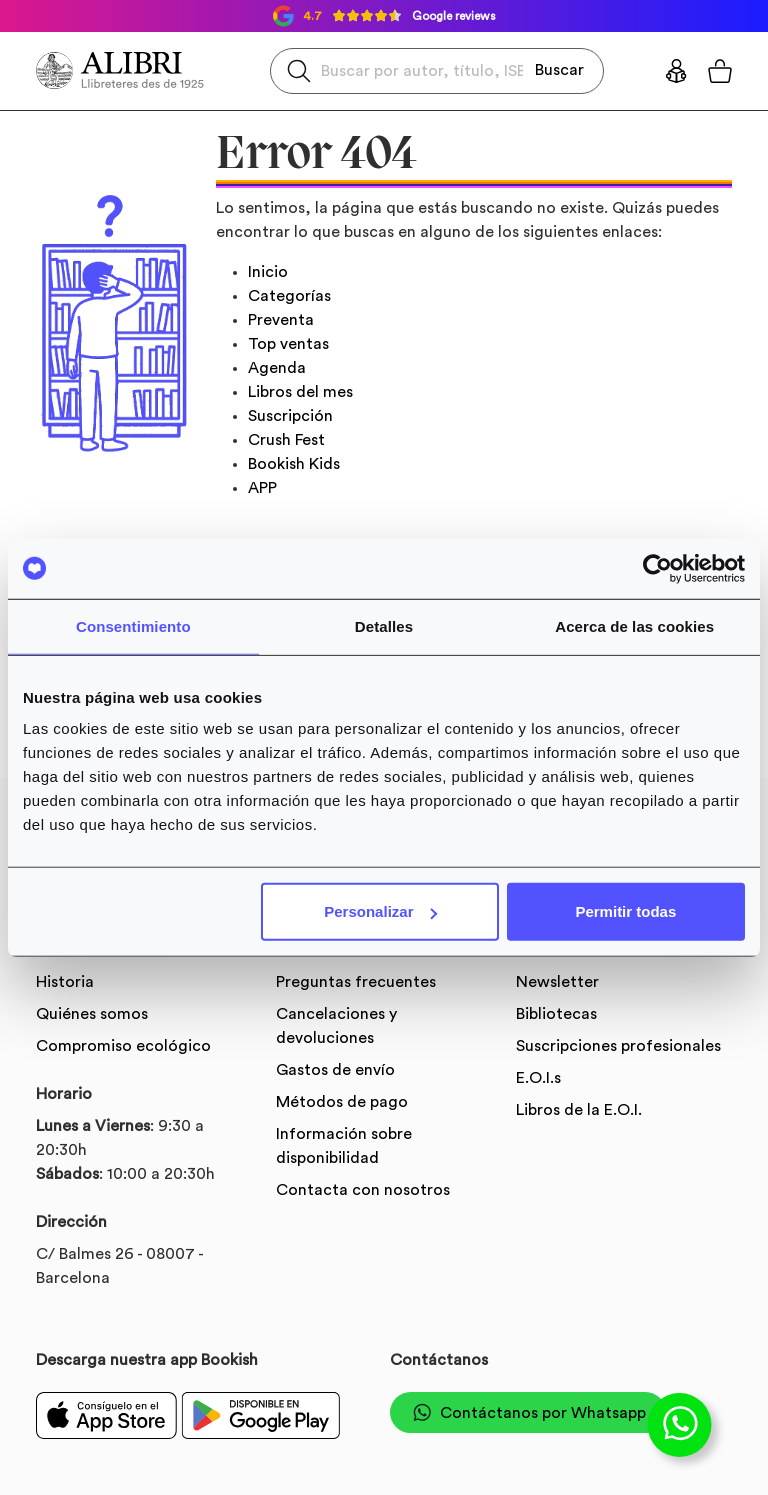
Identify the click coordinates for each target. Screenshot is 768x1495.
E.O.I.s (538, 1078)
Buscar (559, 70)
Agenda (277, 368)
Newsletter (557, 982)
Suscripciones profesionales (618, 1046)
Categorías (289, 296)
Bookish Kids (294, 464)
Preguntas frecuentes (356, 982)
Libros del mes (300, 392)
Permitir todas (625, 911)
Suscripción (290, 416)
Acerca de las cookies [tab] (634, 625)
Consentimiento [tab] (133, 625)
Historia (65, 982)
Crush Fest (286, 440)
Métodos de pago (342, 1102)
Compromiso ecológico (123, 1046)
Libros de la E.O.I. (579, 1110)
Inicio (268, 272)
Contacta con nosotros (363, 1190)
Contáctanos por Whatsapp (528, 1412)
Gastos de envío (335, 1070)
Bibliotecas (556, 1014)
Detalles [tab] (384, 625)
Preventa (281, 320)
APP (262, 488)
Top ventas (288, 344)
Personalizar (380, 911)
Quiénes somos (92, 1014)
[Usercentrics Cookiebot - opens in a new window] (657, 568)
